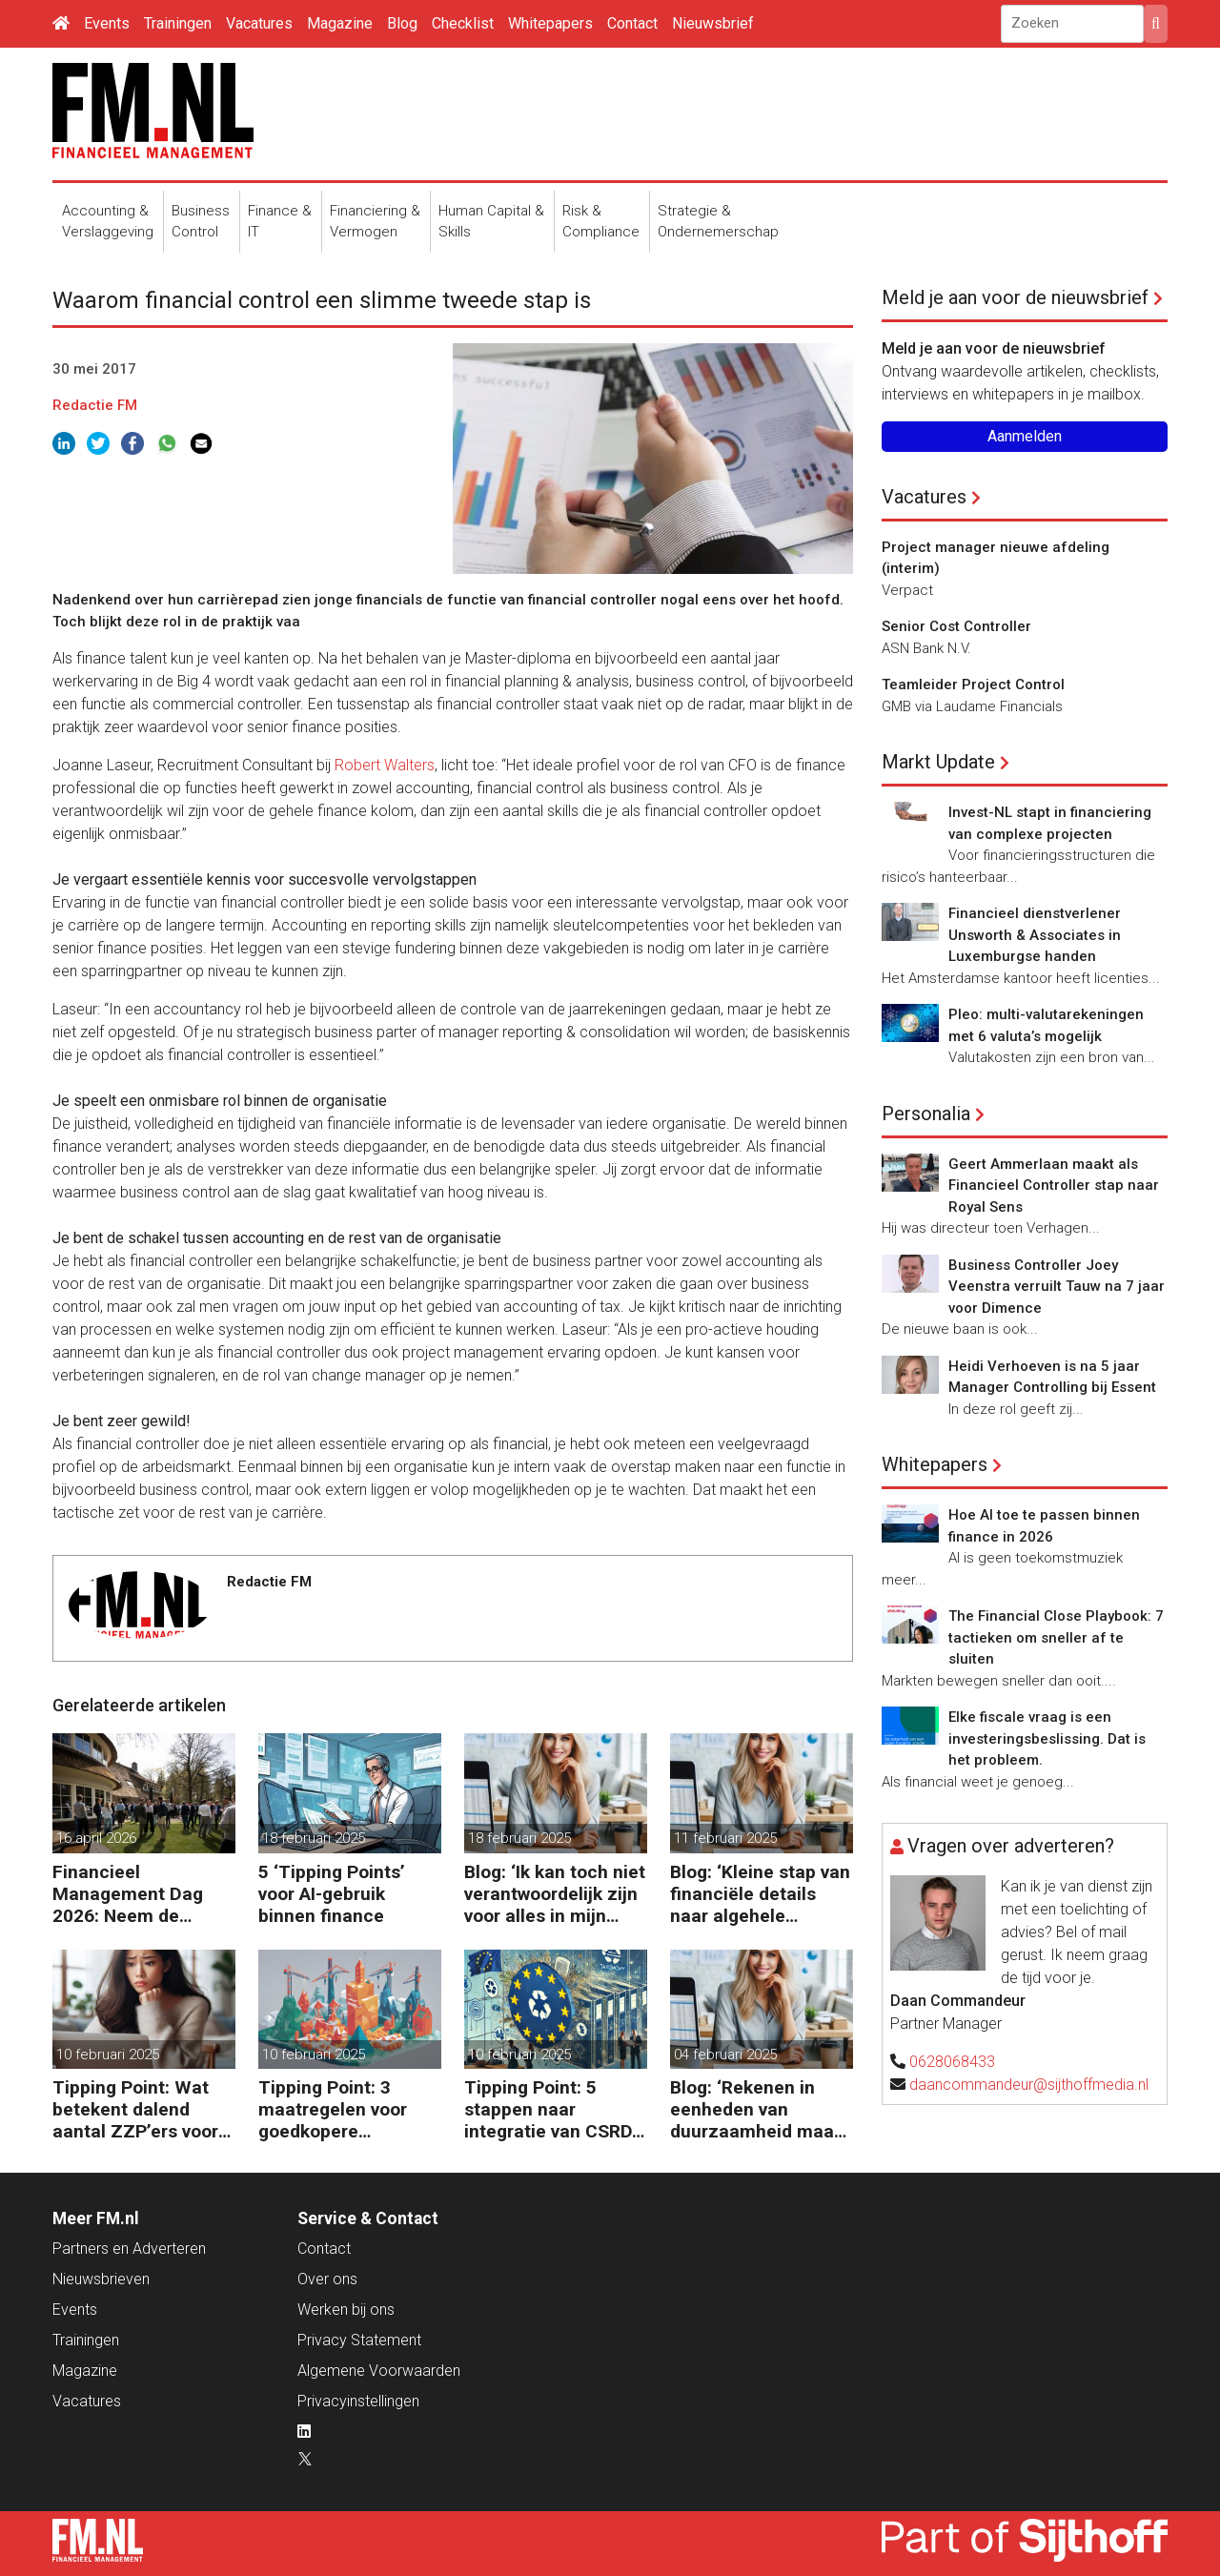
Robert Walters (385, 765)
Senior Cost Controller (956, 626)
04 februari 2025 (725, 2054)
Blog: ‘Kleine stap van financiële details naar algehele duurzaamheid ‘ (760, 1894)
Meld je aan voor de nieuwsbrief (1015, 297)
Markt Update (938, 761)
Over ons (327, 2279)
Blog (402, 23)
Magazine (340, 23)
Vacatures (259, 23)
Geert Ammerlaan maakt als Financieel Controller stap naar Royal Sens (1053, 1185)
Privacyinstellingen (358, 2401)
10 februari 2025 (107, 2054)
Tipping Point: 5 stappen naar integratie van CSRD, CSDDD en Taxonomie (550, 2109)
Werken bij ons (346, 2309)
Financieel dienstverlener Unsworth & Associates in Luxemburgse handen (1034, 935)
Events (107, 23)
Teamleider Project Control (973, 684)
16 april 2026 (96, 1838)
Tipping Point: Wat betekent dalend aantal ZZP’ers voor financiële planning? (137, 2109)
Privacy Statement (359, 2340)
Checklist (463, 23)
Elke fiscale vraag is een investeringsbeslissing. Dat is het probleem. (1047, 1738)
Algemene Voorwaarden (378, 2370)
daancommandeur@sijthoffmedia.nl (1029, 2084)
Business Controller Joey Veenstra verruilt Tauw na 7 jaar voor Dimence (1056, 1287)
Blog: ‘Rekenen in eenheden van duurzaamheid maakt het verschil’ (760, 2109)
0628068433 (952, 2062)
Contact (632, 23)
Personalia (926, 1113)
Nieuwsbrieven (101, 2279)
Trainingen (178, 23)
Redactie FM (94, 405)
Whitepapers (550, 23)
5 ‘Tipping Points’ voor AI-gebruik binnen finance (331, 1894)
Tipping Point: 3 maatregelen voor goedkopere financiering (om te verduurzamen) (338, 2109)
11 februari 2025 (725, 1838)
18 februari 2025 (313, 1838)
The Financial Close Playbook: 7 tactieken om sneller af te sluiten (1056, 1637)
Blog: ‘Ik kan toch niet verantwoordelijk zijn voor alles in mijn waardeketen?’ (554, 1894)
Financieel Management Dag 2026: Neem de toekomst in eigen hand (128, 1894)
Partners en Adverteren (129, 2248)
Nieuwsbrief (713, 23)
